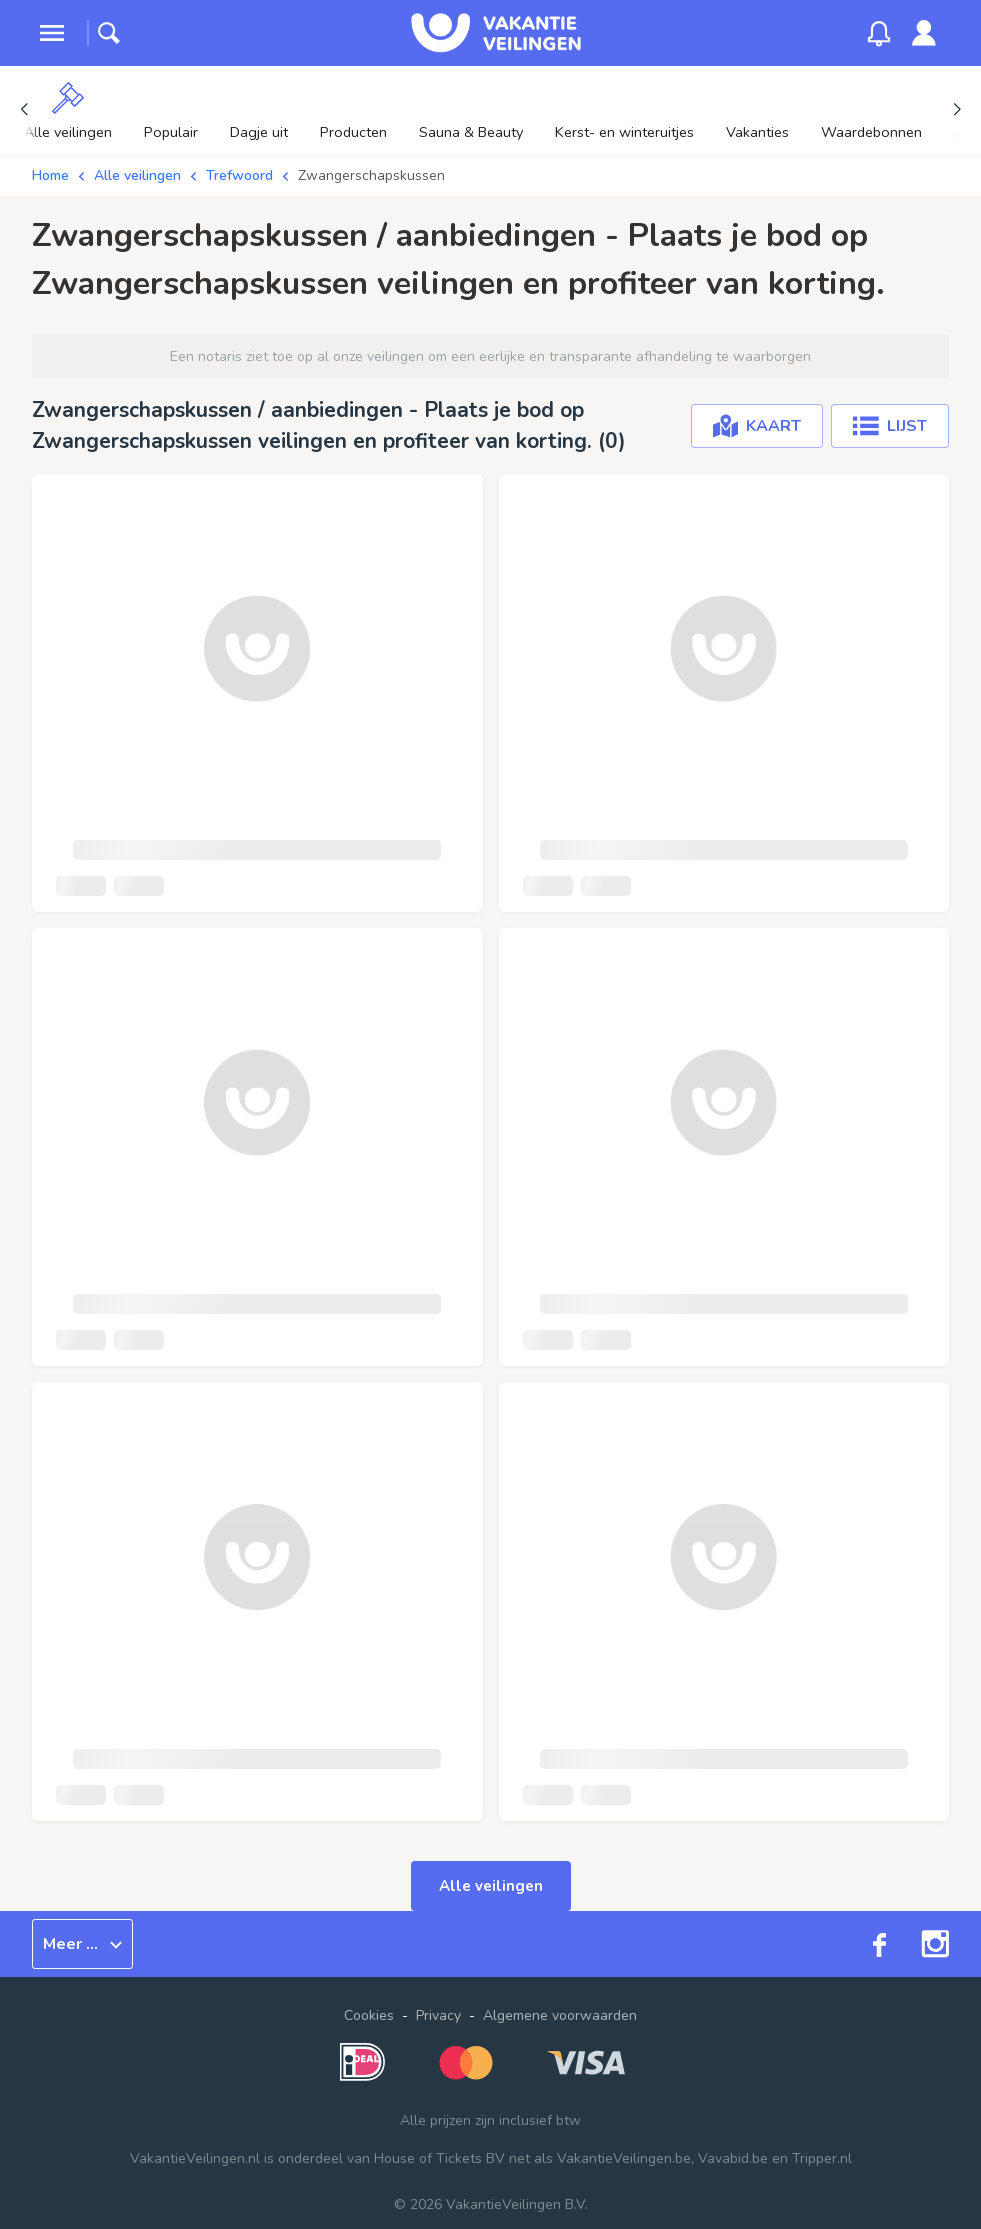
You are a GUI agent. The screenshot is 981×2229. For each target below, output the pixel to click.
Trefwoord (239, 175)
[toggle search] (109, 33)
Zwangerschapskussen (371, 175)
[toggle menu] (52, 33)
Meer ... (82, 1944)
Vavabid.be (733, 2158)
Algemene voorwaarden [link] (560, 2015)
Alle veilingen (137, 175)
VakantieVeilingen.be (624, 2158)
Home (50, 175)
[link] (924, 33)
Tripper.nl (822, 2158)
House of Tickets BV (439, 2158)
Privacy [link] (438, 2015)
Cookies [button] (369, 2015)
